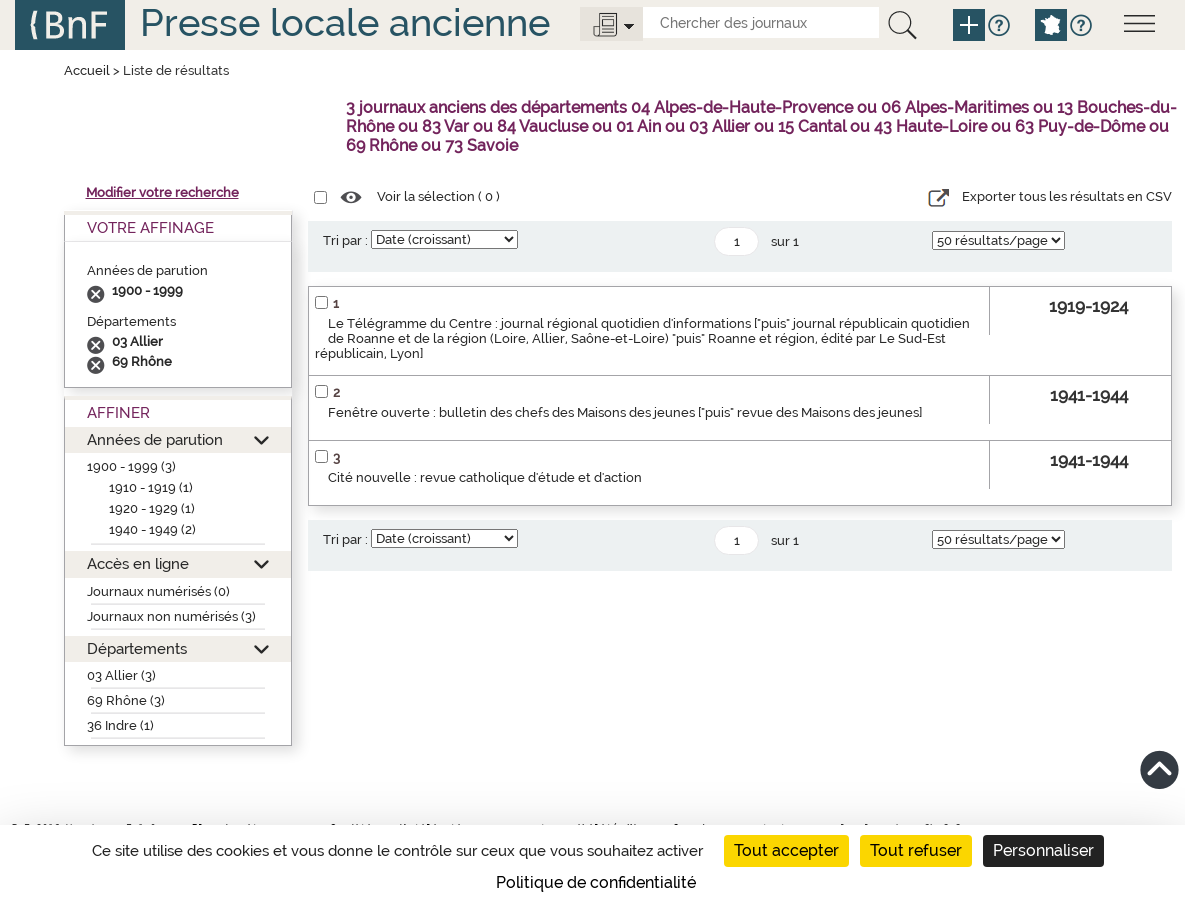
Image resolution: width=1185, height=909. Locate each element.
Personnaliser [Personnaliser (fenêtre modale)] (1043, 850)
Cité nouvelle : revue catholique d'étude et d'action (485, 477)
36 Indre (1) (120, 725)
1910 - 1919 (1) (151, 487)
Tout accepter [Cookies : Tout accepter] (786, 850)
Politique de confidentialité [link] (596, 882)
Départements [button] (137, 648)
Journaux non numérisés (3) (171, 616)
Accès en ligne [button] (138, 563)
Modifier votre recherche (162, 192)
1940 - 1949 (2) (152, 529)
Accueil (87, 70)
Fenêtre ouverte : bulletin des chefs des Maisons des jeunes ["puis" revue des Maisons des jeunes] (625, 412)
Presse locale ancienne (345, 22)
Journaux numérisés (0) (158, 591)
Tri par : (345, 240)
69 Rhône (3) (126, 700)
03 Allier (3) (121, 675)
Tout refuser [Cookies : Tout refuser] (916, 850)
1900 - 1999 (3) (131, 466)
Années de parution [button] (155, 439)
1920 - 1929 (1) (152, 508)
